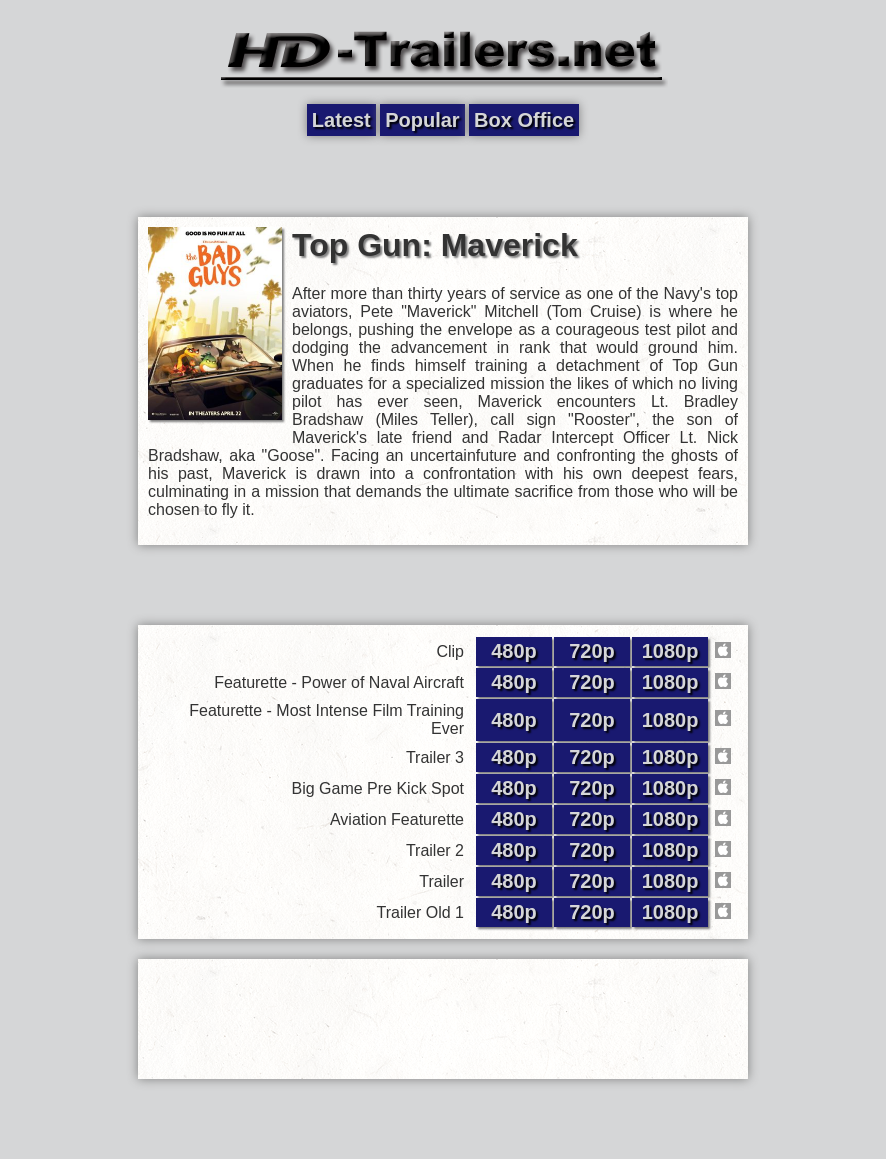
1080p (670, 651)
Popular (422, 120)
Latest (341, 120)
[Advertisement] (443, 177)
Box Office (524, 120)
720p (592, 651)
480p (514, 651)
